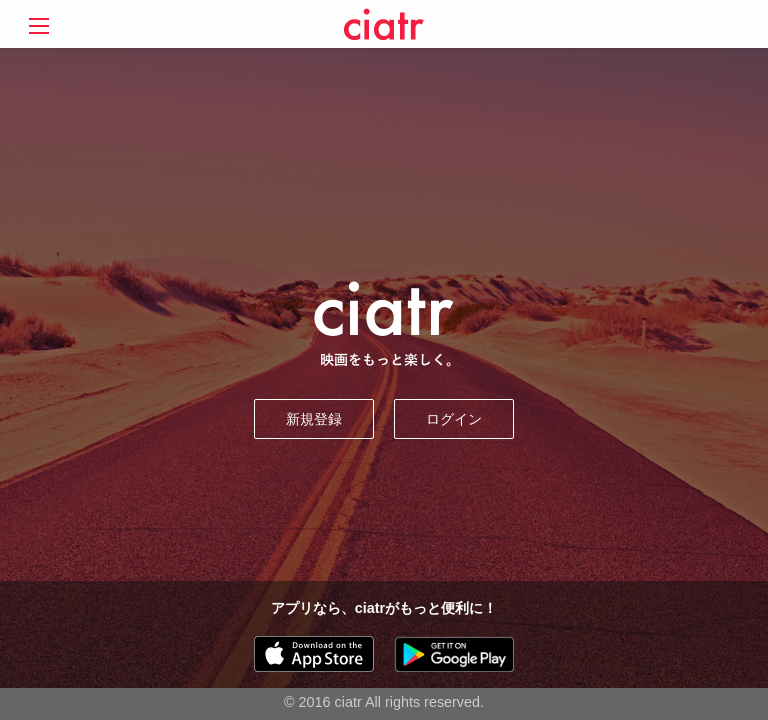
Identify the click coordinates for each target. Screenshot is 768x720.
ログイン (454, 419)
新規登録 (314, 419)
